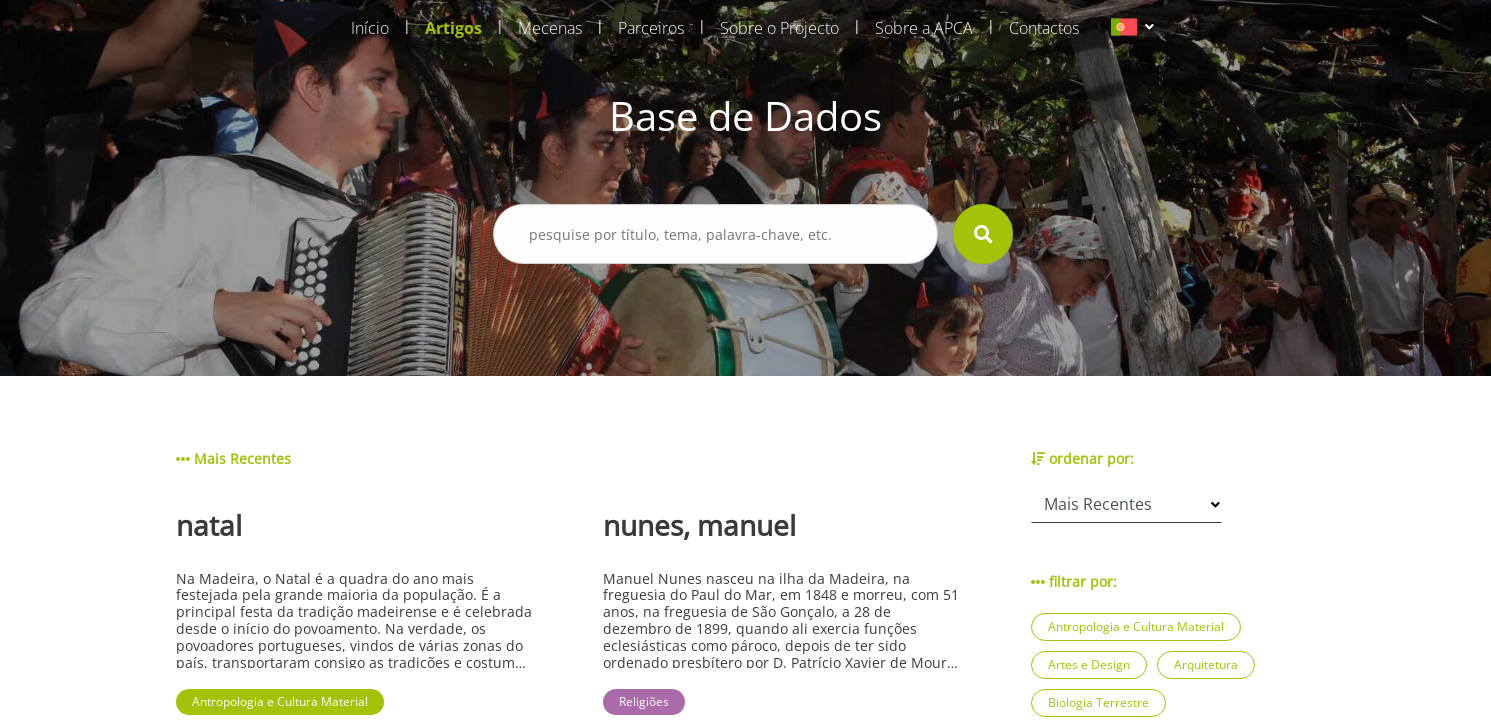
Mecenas (550, 28)
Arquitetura (1206, 664)
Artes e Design (1089, 664)
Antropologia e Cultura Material (1136, 626)
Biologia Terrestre (1098, 702)
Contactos (1044, 28)
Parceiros (651, 28)
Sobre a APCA (924, 28)
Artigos (453, 28)
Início (370, 28)
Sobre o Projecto (779, 28)
